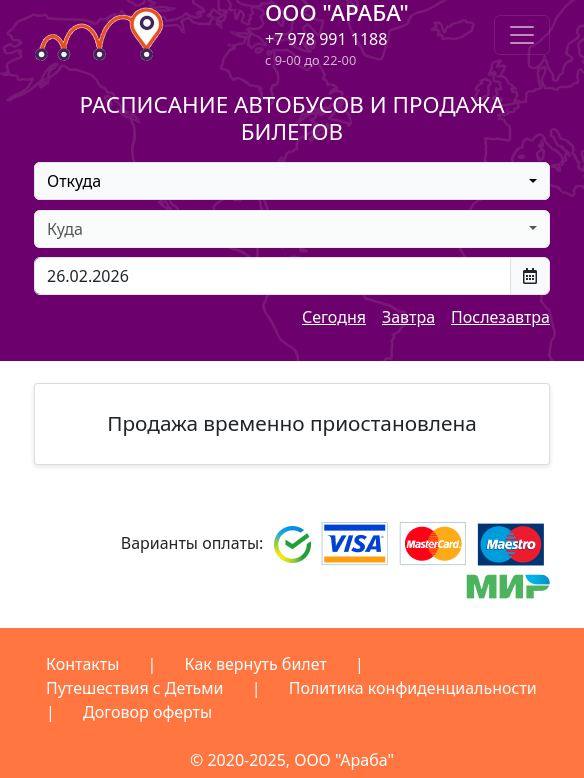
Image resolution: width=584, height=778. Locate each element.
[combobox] (292, 181)
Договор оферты (147, 712)
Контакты (82, 664)
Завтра (408, 317)
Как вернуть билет (256, 664)
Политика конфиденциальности (413, 688)
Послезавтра (500, 317)
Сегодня (334, 317)
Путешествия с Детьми (135, 688)
